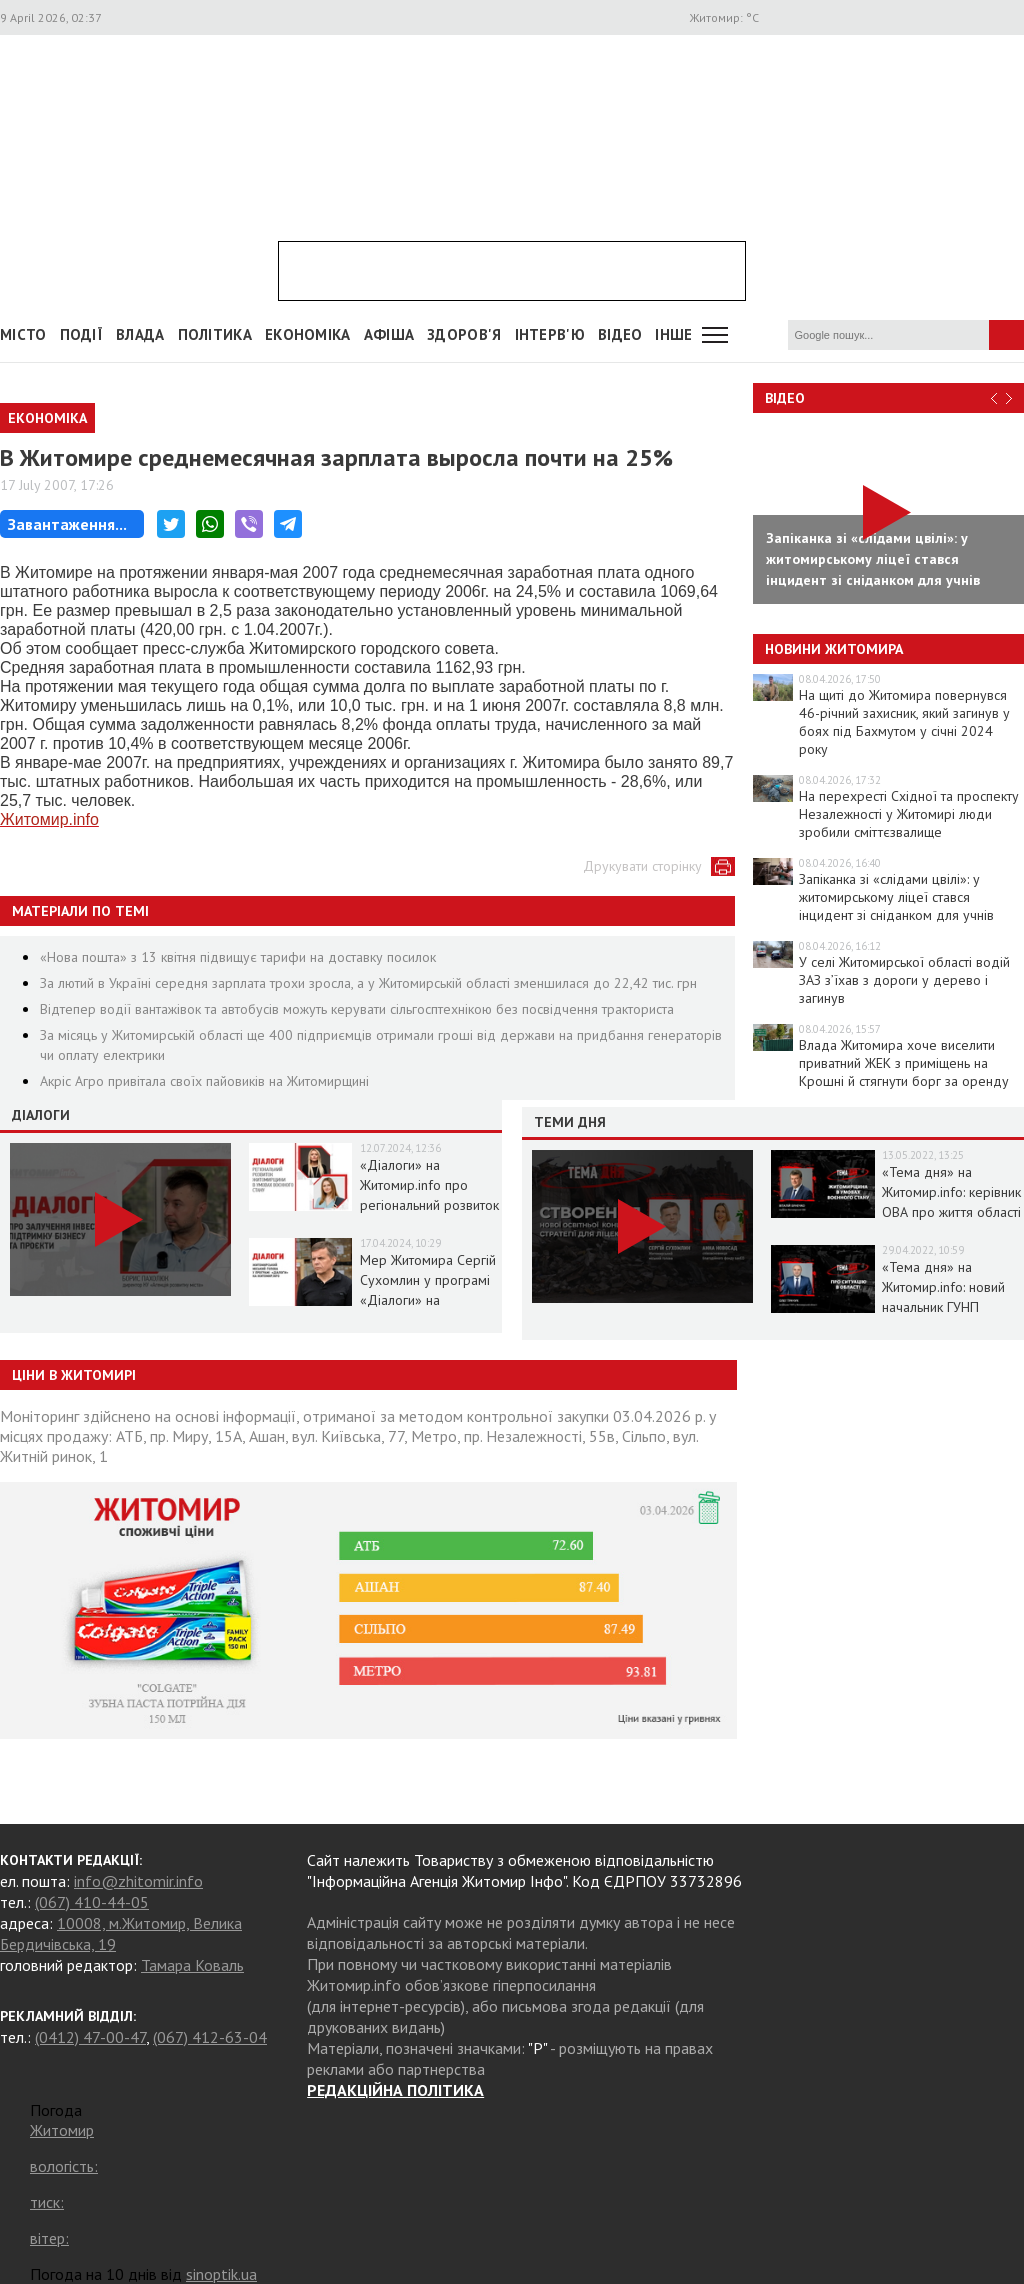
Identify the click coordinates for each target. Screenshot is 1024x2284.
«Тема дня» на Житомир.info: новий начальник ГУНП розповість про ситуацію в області (943, 1307)
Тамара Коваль (192, 1965)
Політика (215, 334)
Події (82, 334)
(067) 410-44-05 (92, 1902)
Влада (140, 334)
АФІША (389, 334)
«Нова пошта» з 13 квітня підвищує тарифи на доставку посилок (238, 957)
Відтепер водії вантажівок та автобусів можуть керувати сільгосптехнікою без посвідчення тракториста (357, 1009)
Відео (785, 398)
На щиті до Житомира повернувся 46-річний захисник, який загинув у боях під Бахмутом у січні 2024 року (904, 722)
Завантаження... (67, 524)
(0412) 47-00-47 (90, 2037)
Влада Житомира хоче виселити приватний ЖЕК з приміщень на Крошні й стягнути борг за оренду (904, 1063)
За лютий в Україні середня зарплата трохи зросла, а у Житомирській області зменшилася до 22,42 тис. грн (368, 983)
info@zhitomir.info (138, 1881)
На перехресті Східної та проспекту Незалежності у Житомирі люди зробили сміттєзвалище (909, 814)
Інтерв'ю (550, 334)
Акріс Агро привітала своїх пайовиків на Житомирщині (204, 1081)
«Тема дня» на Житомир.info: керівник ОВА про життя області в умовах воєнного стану (951, 1212)
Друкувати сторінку (642, 866)
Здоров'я (464, 334)
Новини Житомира (834, 649)
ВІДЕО (620, 334)
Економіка (308, 334)
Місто (23, 334)
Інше (673, 334)
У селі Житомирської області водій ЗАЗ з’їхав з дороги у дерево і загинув (904, 980)
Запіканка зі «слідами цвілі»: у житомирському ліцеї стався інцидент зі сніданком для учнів (896, 897)
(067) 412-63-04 (210, 2037)
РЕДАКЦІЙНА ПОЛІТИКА (395, 2090)
